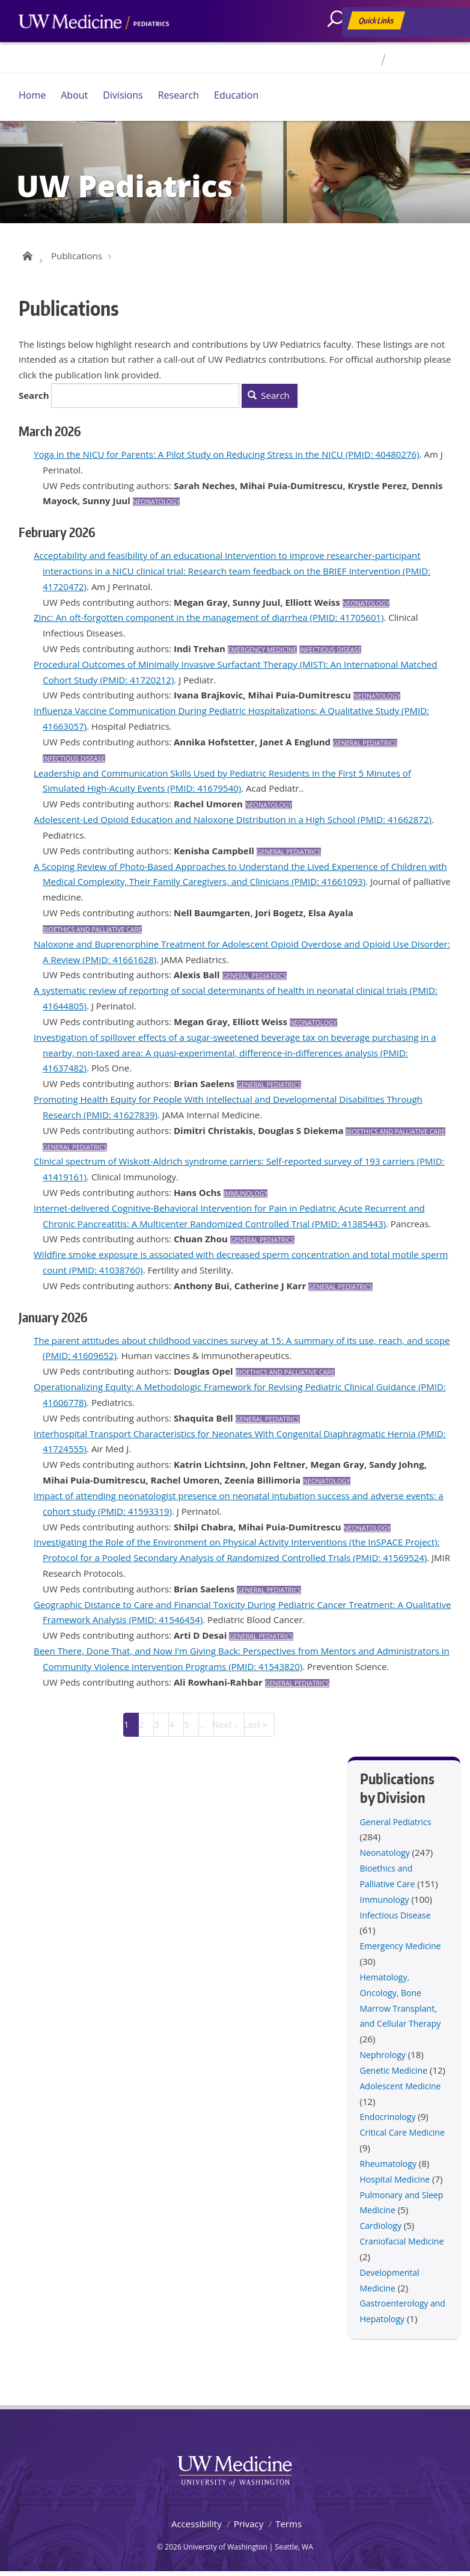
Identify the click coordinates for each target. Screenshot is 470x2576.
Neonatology (156, 506)
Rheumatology (388, 2168)
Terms (288, 2528)
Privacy (248, 2528)
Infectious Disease (330, 654)
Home (32, 95)
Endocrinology (388, 2121)
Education (236, 95)
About (74, 95)
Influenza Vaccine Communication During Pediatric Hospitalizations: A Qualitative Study (216, 715)
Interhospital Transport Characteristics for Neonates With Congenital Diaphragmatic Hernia (225, 1437)
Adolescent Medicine (400, 2090)
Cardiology (380, 2230)
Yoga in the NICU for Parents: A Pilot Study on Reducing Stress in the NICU (188, 458)
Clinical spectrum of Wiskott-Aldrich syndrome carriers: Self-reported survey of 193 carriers (224, 1165)
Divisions (122, 95)
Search (34, 399)
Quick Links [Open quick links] (377, 22)
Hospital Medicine (395, 2183)
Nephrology (383, 2059)
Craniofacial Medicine (402, 2245)
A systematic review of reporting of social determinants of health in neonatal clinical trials (220, 994)
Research (178, 95)
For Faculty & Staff (422, 60)
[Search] (340, 45)
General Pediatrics (365, 747)
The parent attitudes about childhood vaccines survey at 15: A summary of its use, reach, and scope (242, 1344)
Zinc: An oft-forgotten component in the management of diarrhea (171, 621)
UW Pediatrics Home (26, 257)
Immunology (246, 1198)
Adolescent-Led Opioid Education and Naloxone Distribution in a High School (194, 824)
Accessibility (196, 2528)
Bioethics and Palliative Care (92, 933)
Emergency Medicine (262, 654)
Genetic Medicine (394, 2074)
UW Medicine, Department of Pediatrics (94, 44)
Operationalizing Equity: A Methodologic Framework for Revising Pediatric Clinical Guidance (225, 1391)
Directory (358, 60)
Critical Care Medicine (402, 2136)
